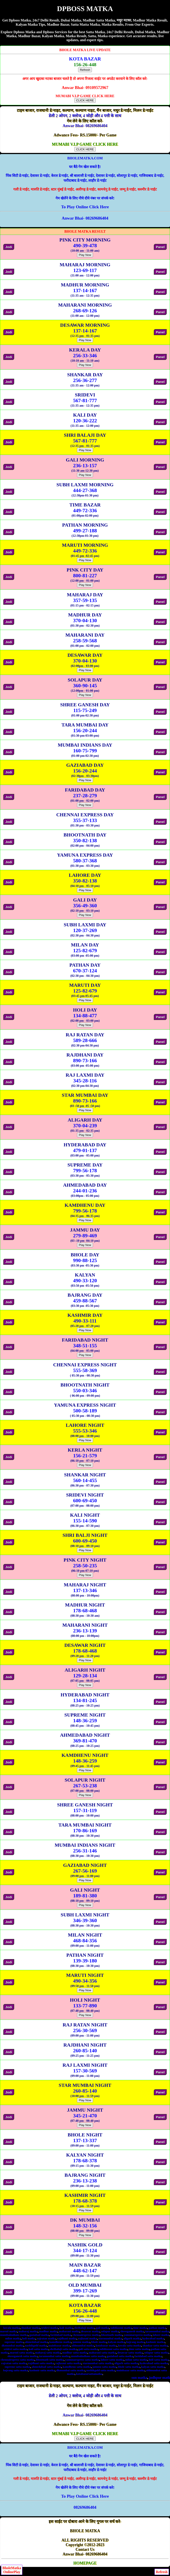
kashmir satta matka (42, 2370)
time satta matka (139, 2349)
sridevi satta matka (15, 2349)
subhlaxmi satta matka (114, 2349)
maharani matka (69, 2331)
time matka (140, 2327)
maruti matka (8, 2331)
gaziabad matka (39, 2335)
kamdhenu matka (60, 2342)
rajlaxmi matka (87, 2338)
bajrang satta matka (15, 2370)
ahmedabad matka (36, 2342)
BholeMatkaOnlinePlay (11, 2570)
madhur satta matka (74, 2352)
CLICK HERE (85, 100)
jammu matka (81, 2342)
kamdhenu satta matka (77, 2366)
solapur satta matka (156, 2352)
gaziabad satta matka (120, 2356)
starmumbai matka (110, 2338)
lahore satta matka (112, 2359)
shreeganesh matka (132, 2331)
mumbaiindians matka (14, 2335)
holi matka (28, 2338)
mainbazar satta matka (130, 2370)
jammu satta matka (104, 2366)
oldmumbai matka (82, 2345)
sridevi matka (49, 2327)
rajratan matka (46, 2338)
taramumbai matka (157, 2331)
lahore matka (161, 2335)
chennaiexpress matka (86, 2335)
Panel (160, 247)
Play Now (85, 255)
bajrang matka (135, 2342)
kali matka (66, 2327)
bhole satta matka (129, 2366)
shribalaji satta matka (63, 2349)
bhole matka (98, 2342)
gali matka (102, 2327)
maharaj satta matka (48, 2352)
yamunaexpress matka (137, 2335)
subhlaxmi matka (121, 2327)
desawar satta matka (130, 2352)
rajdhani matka (66, 2338)
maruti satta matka (22, 2352)
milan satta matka (136, 2359)
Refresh (85, 69)
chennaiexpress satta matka (18, 2359)
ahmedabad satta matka (46, 2366)
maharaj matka (28, 2331)
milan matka (13, 2338)
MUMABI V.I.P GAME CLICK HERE (85, 98)
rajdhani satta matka (41, 2363)
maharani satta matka (102, 2352)
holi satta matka (159, 2359)
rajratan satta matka (14, 2363)
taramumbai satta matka (54, 2356)
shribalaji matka (84, 2327)
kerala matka (11, 2327)
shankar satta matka (155, 2345)
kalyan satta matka (153, 2366)
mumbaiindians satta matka (88, 2356)
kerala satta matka (129, 2345)
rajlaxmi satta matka (68, 2363)
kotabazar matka (106, 2345)
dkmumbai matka (12, 2345)
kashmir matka (155, 2342)
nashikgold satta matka (100, 2370)
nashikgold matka (36, 2345)
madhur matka (48, 2331)
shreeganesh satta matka (23, 2356)
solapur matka (110, 2331)
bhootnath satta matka (50, 2359)
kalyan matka (116, 2342)
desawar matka (90, 2331)
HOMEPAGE (85, 2563)
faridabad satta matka (148, 2356)
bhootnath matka (111, 2335)
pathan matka (157, 2327)
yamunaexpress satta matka (82, 2359)
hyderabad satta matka (154, 2363)
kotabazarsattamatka (89, 2373)
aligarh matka (132, 2338)
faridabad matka (60, 2335)
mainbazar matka (59, 2345)
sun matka (160, 2377)
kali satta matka (39, 2349)
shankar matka (30, 2327)
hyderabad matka (153, 2338)
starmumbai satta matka (98, 2363)
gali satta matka (88, 2349)
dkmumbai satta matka (70, 2370)
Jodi (8, 247)
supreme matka (13, 2342)
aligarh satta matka (126, 2363)
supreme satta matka (17, 2366)
